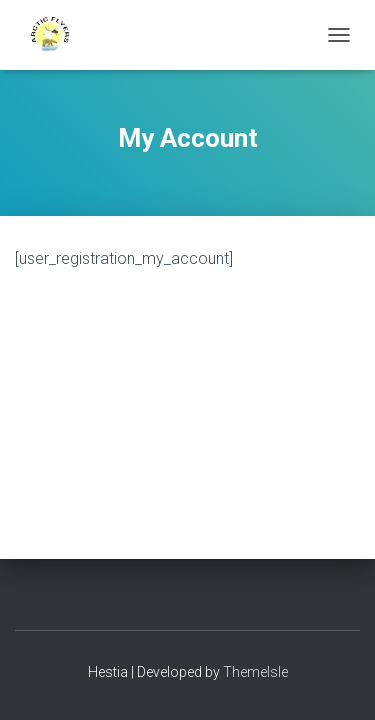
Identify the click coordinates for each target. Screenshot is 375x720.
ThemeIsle (255, 672)
